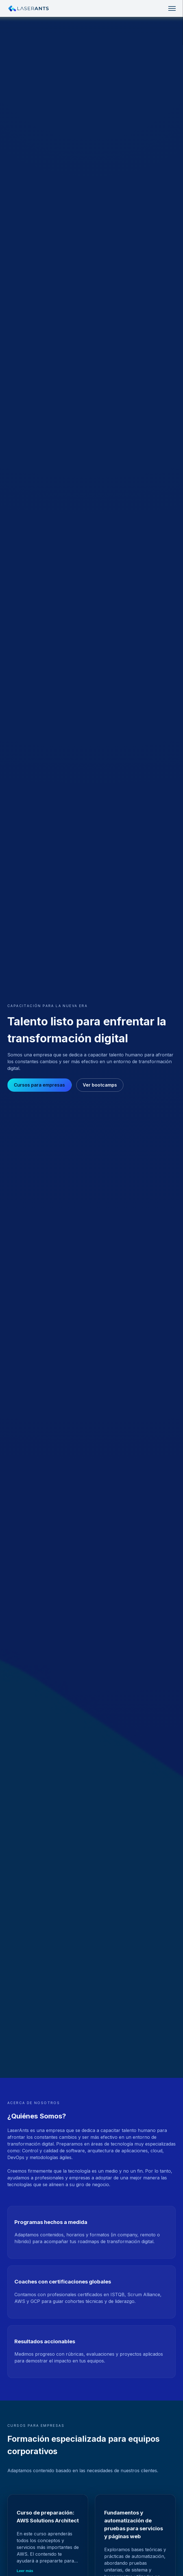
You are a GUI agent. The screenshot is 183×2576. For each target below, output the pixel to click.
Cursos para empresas (39, 1085)
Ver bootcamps (100, 1085)
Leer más (25, 2571)
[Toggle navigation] (172, 8)
